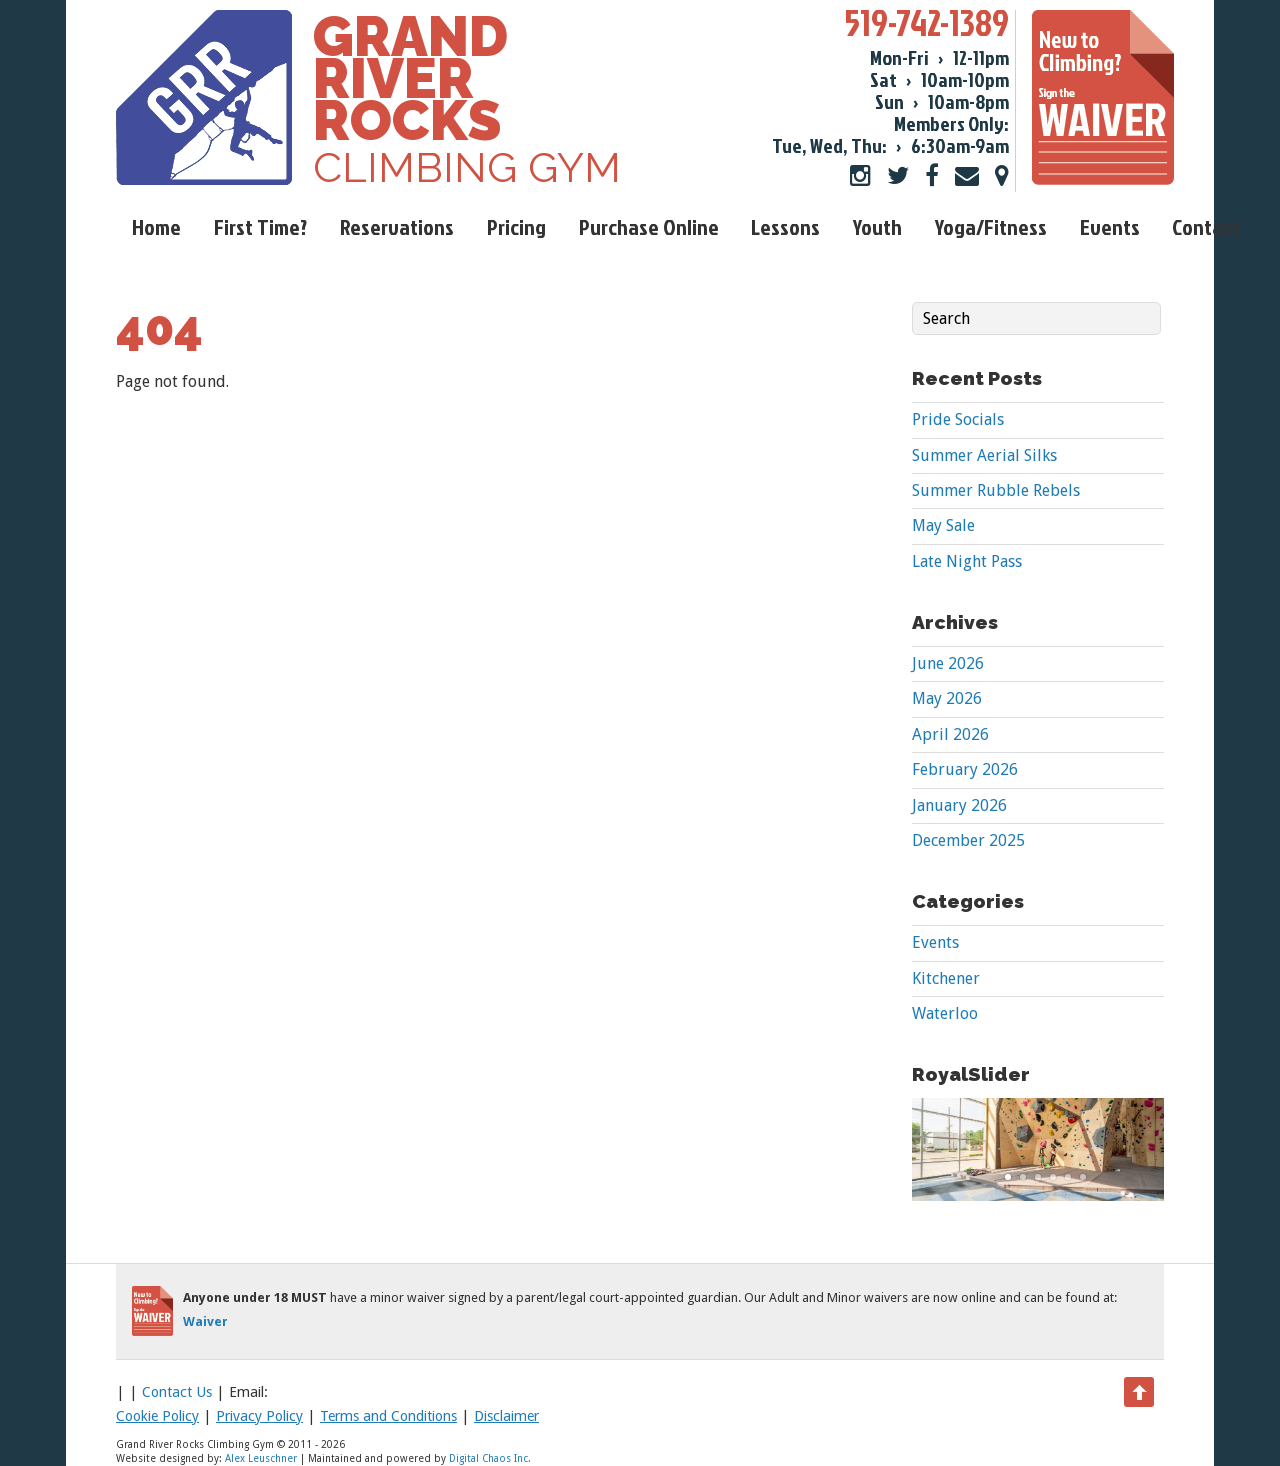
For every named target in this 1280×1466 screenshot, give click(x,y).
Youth (877, 226)
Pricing (516, 226)
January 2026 (959, 805)
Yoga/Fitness (991, 226)
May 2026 (947, 698)
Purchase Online (649, 226)
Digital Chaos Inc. (490, 1458)
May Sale (943, 525)
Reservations (397, 226)
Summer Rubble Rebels (996, 490)
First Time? (260, 226)
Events (1110, 226)
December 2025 (968, 840)
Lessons (785, 226)
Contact (1206, 226)
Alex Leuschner (261, 1458)
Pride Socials (958, 419)
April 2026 (950, 734)
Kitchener (946, 978)
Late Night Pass (967, 561)
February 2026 (965, 769)
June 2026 (948, 663)
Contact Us (177, 1392)
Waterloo (945, 1013)
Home (156, 226)
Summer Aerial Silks (984, 455)
